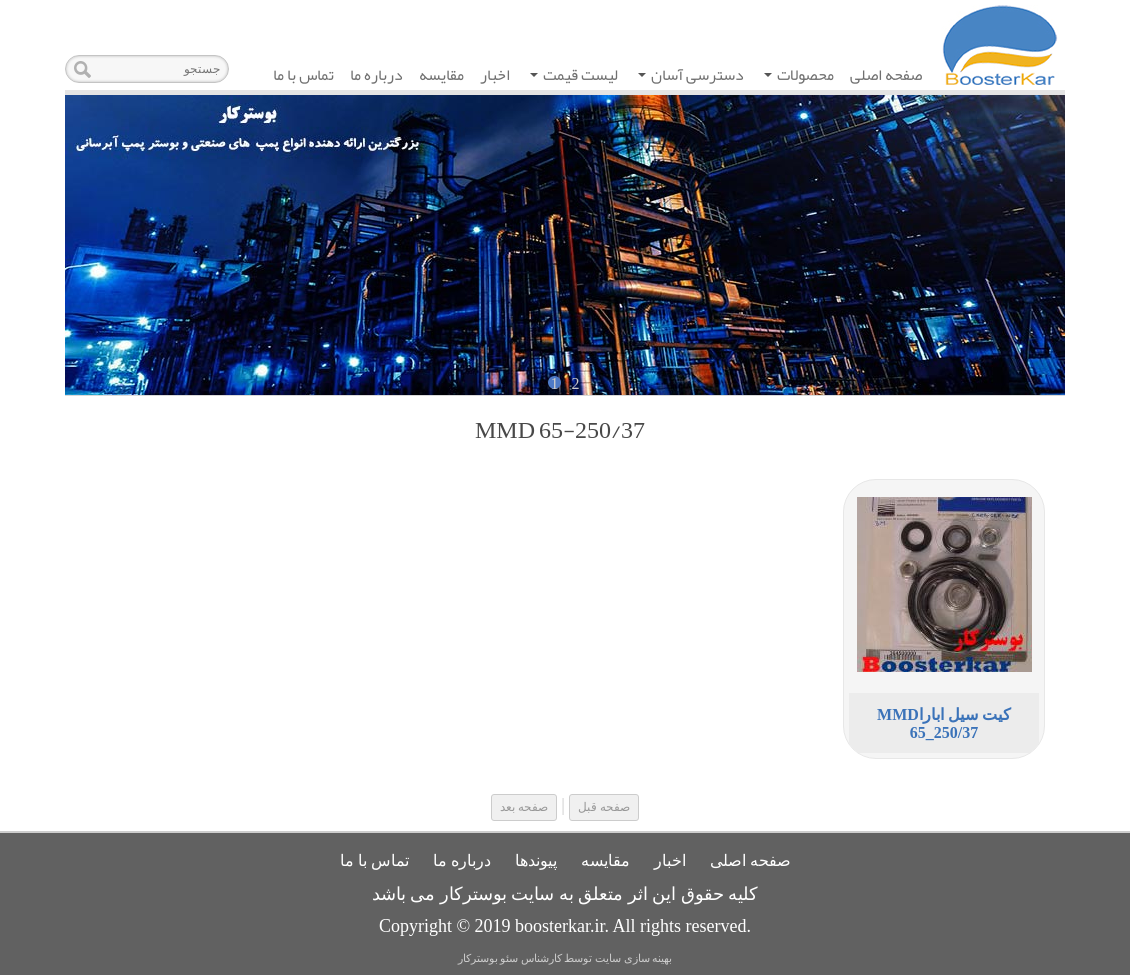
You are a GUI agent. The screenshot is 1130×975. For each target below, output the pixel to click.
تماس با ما (303, 75)
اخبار (495, 75)
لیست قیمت (574, 76)
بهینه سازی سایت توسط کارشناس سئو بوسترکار (565, 958)
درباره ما (376, 75)
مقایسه (441, 75)
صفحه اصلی (886, 75)
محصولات (799, 76)
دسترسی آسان (691, 76)
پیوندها (536, 860)
